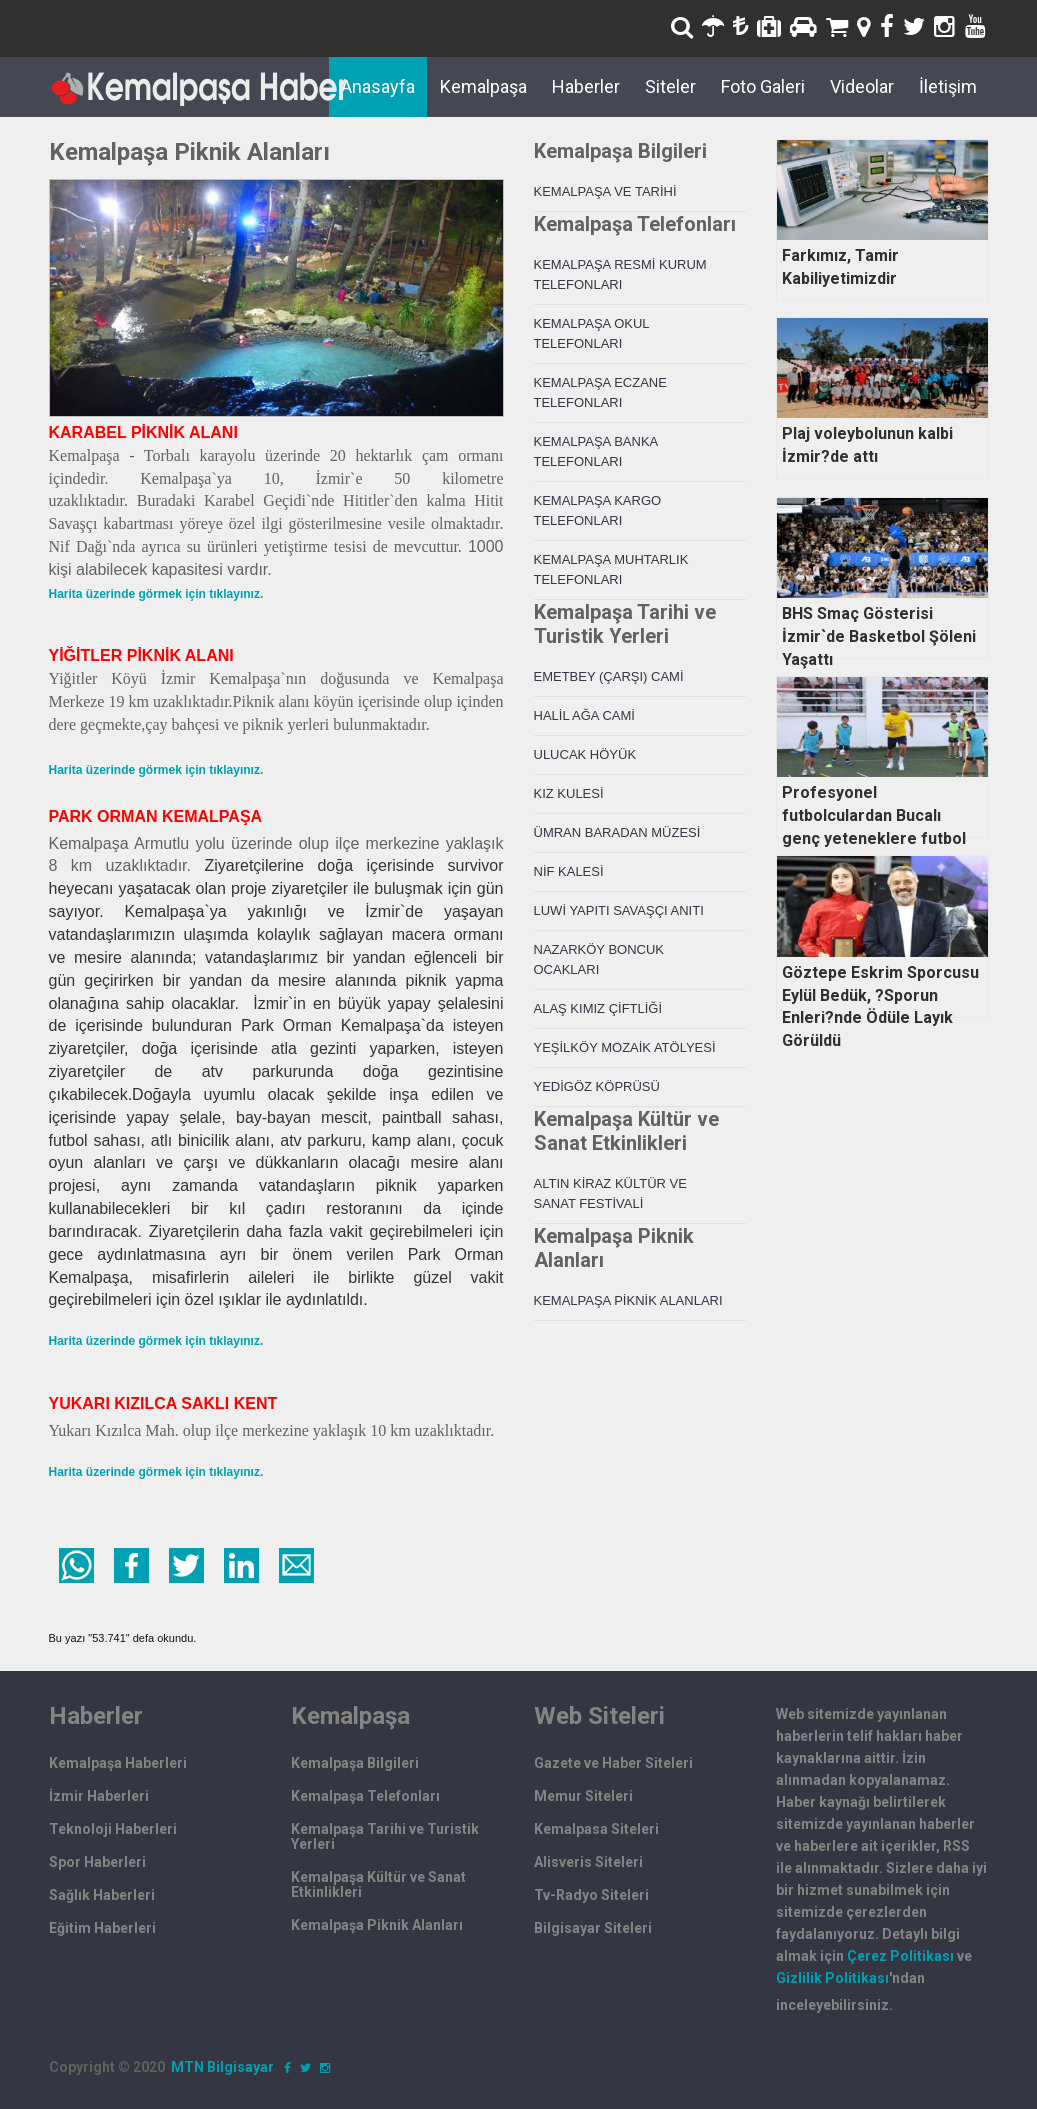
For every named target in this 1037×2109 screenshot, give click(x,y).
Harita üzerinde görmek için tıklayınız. (156, 594)
